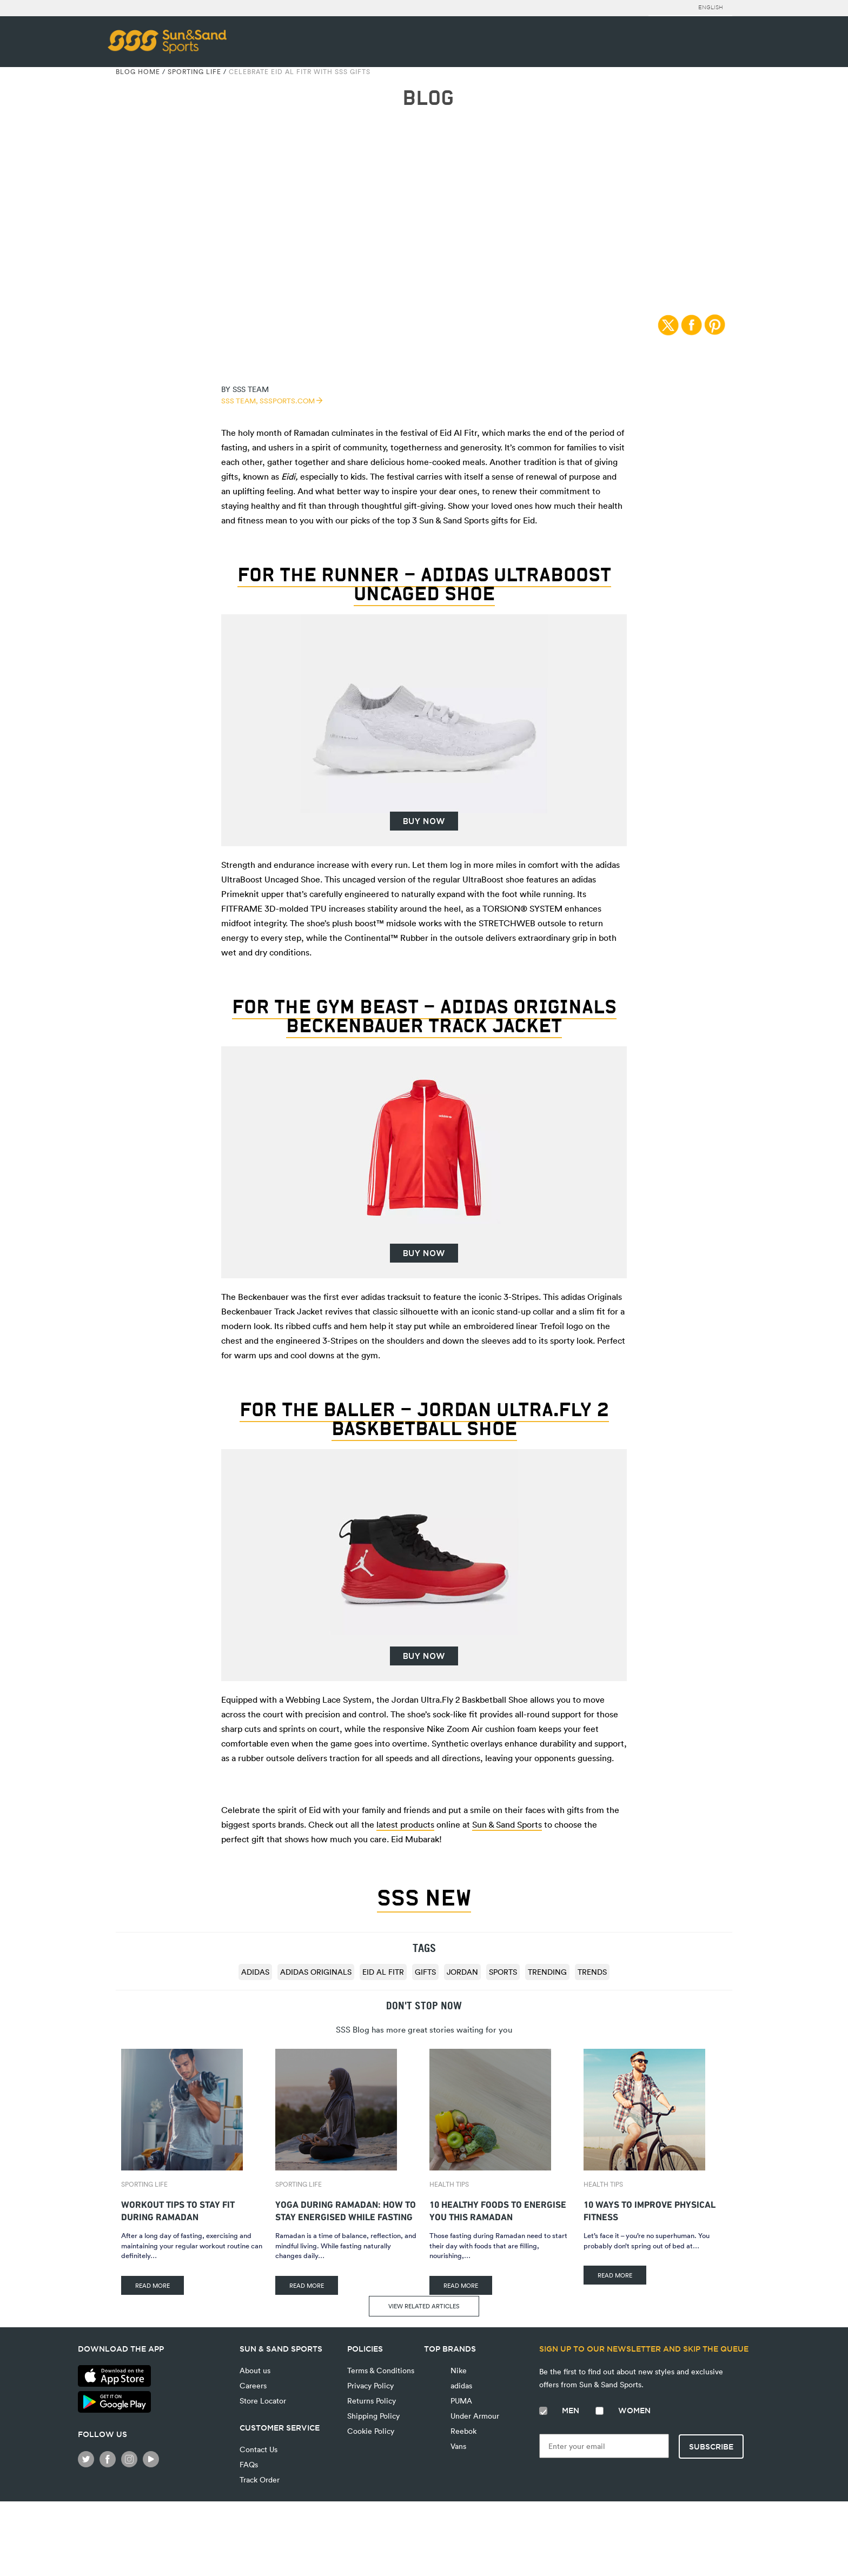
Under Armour (473, 2416)
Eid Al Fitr (383, 1972)
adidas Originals (316, 1972)
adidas (255, 1972)
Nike (457, 2370)
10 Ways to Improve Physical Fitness (650, 2209)
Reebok (462, 2431)
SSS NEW (424, 1897)
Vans (457, 2446)
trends (592, 1972)
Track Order (260, 2479)
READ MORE (152, 2285)
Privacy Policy (370, 2385)
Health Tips (449, 2184)
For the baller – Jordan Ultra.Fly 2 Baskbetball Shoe (424, 1419)
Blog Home (138, 71)
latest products (405, 1824)
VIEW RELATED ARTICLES (424, 2306)
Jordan (462, 1972)
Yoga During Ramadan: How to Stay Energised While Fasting (345, 2209)
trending (547, 1972)
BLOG (428, 98)
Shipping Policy (373, 2416)
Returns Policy (371, 2400)
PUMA (460, 2400)
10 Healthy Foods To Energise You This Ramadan (497, 2209)
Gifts (425, 1972)
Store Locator (263, 2400)
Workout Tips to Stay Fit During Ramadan (178, 2209)
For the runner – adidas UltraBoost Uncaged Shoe (424, 584)
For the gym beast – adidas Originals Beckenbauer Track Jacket (424, 1016)
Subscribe (711, 2446)
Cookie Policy (370, 2431)
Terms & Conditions (380, 2370)
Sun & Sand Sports (507, 1824)
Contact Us (258, 2449)
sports (503, 1972)
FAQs (249, 2464)
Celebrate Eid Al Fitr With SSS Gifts (299, 71)
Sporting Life (194, 71)
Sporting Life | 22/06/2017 (424, 201)
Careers (253, 2385)
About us (255, 2370)
